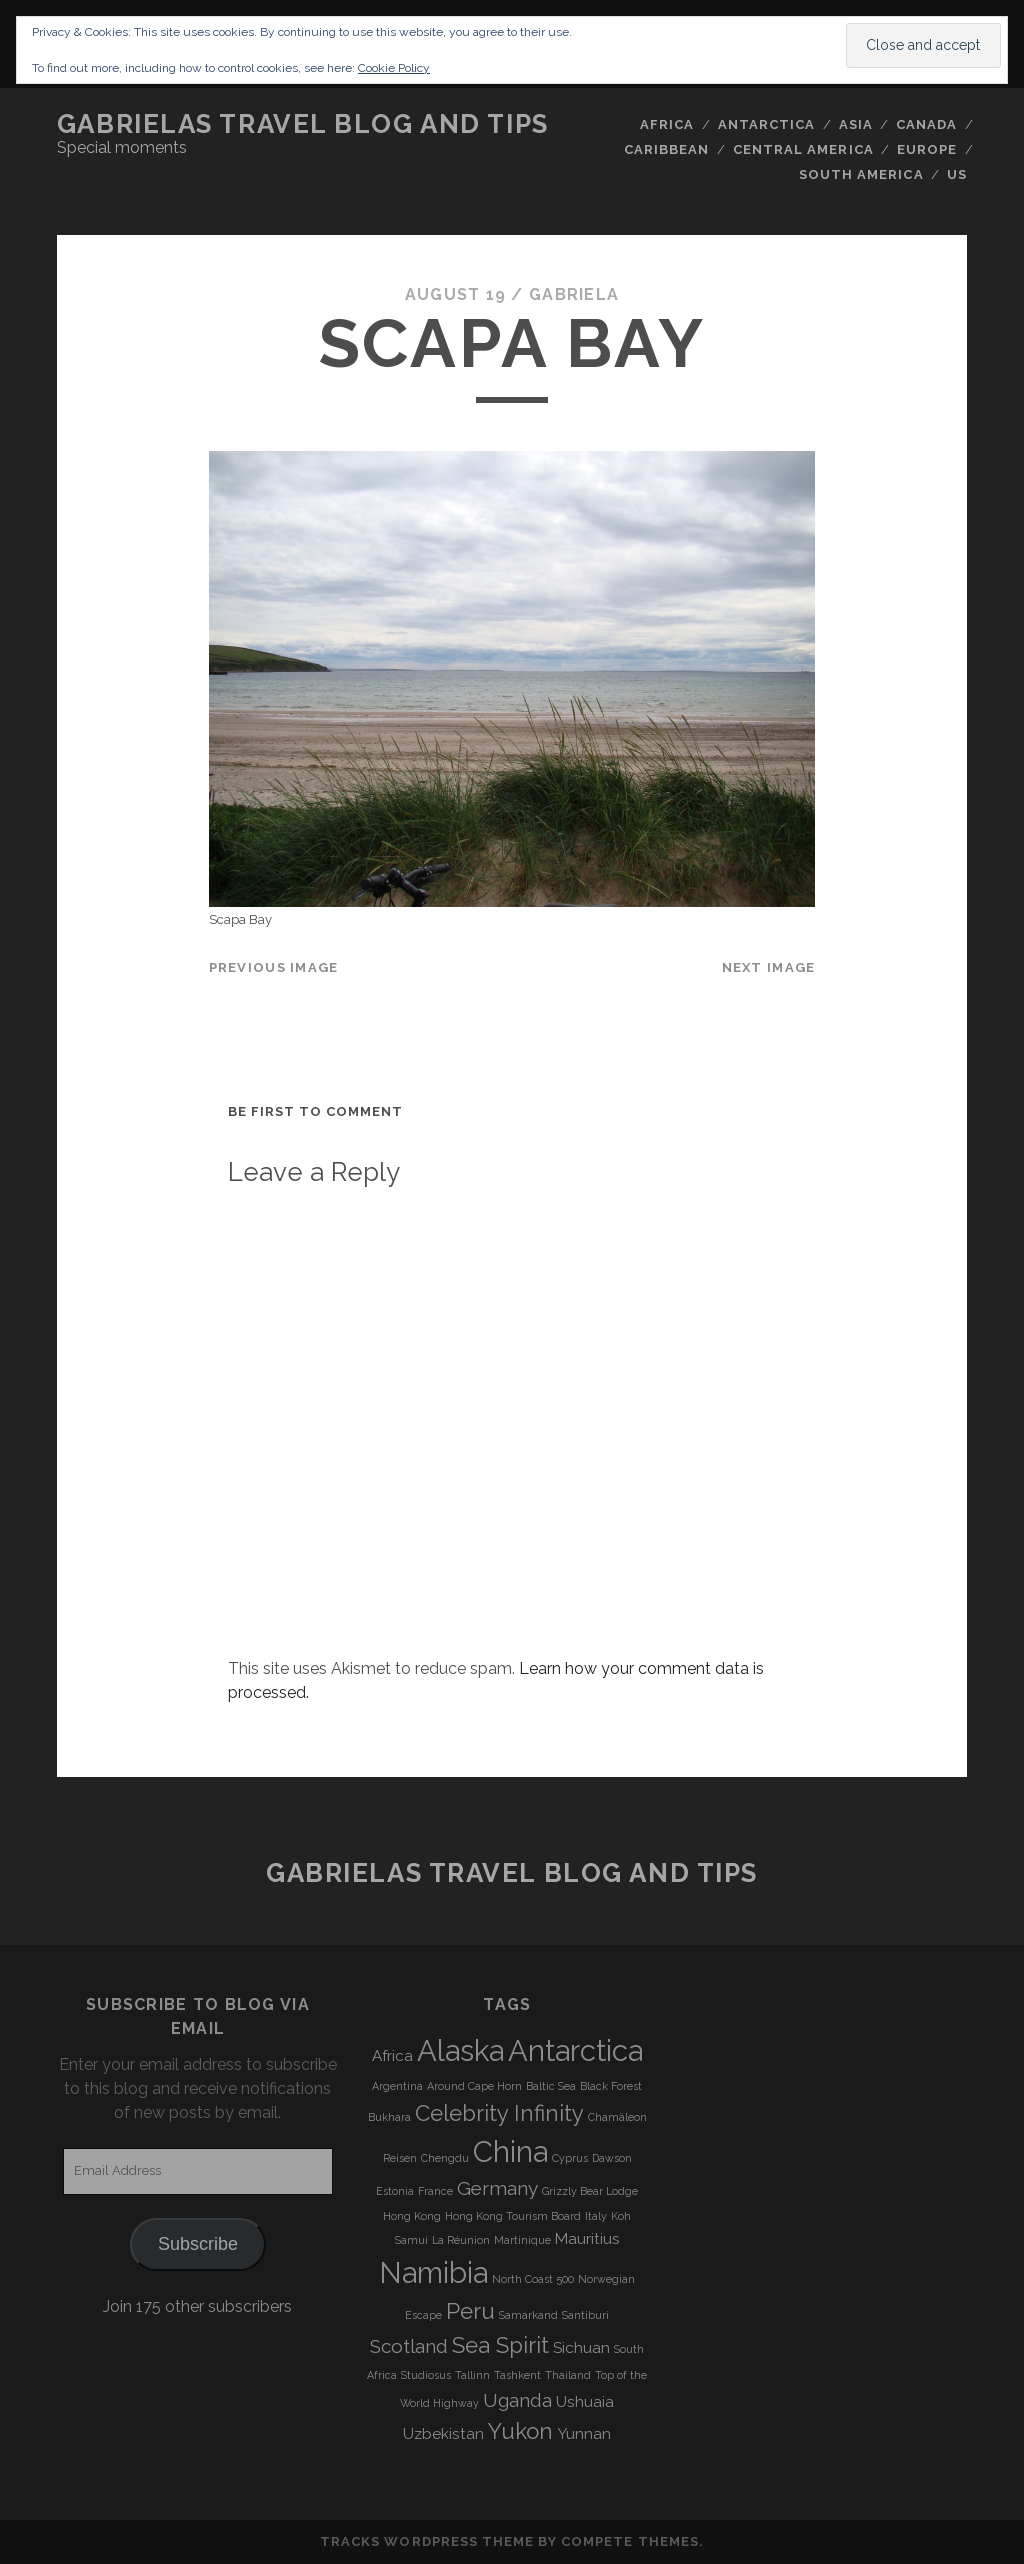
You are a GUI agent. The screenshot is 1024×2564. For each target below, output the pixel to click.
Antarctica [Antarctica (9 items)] (575, 2050)
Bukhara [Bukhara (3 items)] (389, 2117)
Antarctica (766, 124)
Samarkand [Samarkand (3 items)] (528, 2315)
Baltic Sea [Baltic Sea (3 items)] (551, 2086)
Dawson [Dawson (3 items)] (612, 2158)
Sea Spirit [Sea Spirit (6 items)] (500, 2345)
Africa (667, 124)
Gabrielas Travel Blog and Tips (303, 124)
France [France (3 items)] (435, 2191)
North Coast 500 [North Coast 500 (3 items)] (533, 2279)
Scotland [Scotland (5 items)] (409, 2346)
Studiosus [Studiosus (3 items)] (426, 2375)
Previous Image (274, 967)
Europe (927, 149)
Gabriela (574, 294)
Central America (803, 149)
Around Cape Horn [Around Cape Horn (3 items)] (474, 2086)
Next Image (769, 967)
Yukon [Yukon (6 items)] (520, 2431)
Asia (856, 124)
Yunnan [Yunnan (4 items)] (584, 2434)
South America (861, 174)
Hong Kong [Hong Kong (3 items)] (412, 2216)
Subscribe (198, 2244)
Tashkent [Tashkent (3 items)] (517, 2375)
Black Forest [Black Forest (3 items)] (611, 2086)
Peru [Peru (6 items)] (470, 2311)
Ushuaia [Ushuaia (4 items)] (585, 2402)
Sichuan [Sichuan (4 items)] (581, 2348)
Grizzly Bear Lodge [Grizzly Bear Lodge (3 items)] (590, 2191)
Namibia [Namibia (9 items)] (433, 2272)
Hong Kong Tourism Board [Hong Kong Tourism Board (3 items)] (513, 2216)
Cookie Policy (394, 68)
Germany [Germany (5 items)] (497, 2188)
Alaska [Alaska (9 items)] (460, 2050)
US (957, 174)
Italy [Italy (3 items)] (596, 2216)
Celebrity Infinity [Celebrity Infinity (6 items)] (499, 2113)
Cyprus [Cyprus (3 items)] (570, 2158)
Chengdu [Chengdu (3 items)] (445, 2158)
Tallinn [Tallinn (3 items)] (472, 2375)
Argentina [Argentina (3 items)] (397, 2086)
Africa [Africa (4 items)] (392, 2056)
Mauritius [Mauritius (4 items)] (587, 2239)
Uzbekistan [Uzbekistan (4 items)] (443, 2434)
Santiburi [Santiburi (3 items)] (585, 2315)
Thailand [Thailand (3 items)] (568, 2375)
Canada (926, 124)
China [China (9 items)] (510, 2151)
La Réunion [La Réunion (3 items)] (461, 2240)
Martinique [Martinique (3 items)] (522, 2240)
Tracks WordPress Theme (427, 2541)
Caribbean (666, 149)
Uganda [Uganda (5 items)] (517, 2400)
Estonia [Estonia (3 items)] (395, 2191)
